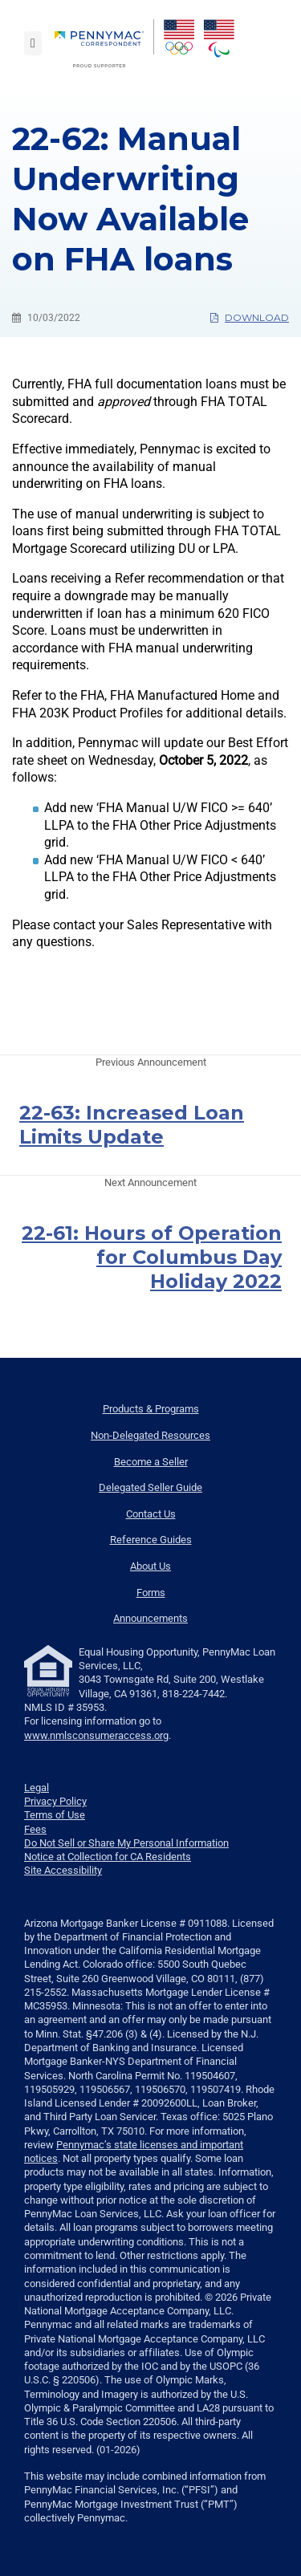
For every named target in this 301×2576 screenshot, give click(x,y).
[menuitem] (104, 43)
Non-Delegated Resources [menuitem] (150, 1435)
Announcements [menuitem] (150, 1618)
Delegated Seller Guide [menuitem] (150, 1487)
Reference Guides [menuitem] (151, 1540)
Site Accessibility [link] (63, 1870)
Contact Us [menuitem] (151, 1514)
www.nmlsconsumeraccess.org (96, 1735)
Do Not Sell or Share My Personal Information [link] (126, 1843)
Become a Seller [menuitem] (151, 1462)
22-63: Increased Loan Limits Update (131, 1124)
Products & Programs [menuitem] (151, 1409)
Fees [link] (35, 1829)
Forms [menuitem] (150, 1593)
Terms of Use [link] (54, 1815)
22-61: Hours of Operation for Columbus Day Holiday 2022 (152, 1257)
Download (249, 317)
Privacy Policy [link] (55, 1801)
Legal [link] (36, 1788)
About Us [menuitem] (150, 1566)
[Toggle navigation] (33, 43)
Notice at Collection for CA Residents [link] (107, 1857)
